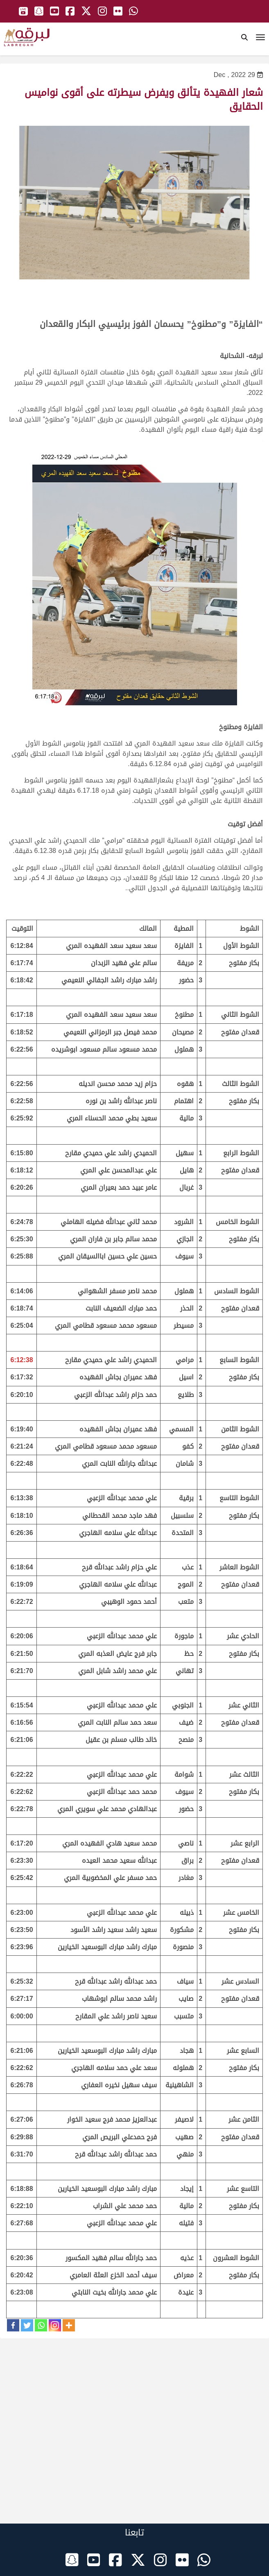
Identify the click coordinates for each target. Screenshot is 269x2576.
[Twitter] (27, 2325)
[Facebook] (13, 2325)
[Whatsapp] (41, 2325)
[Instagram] (55, 2325)
